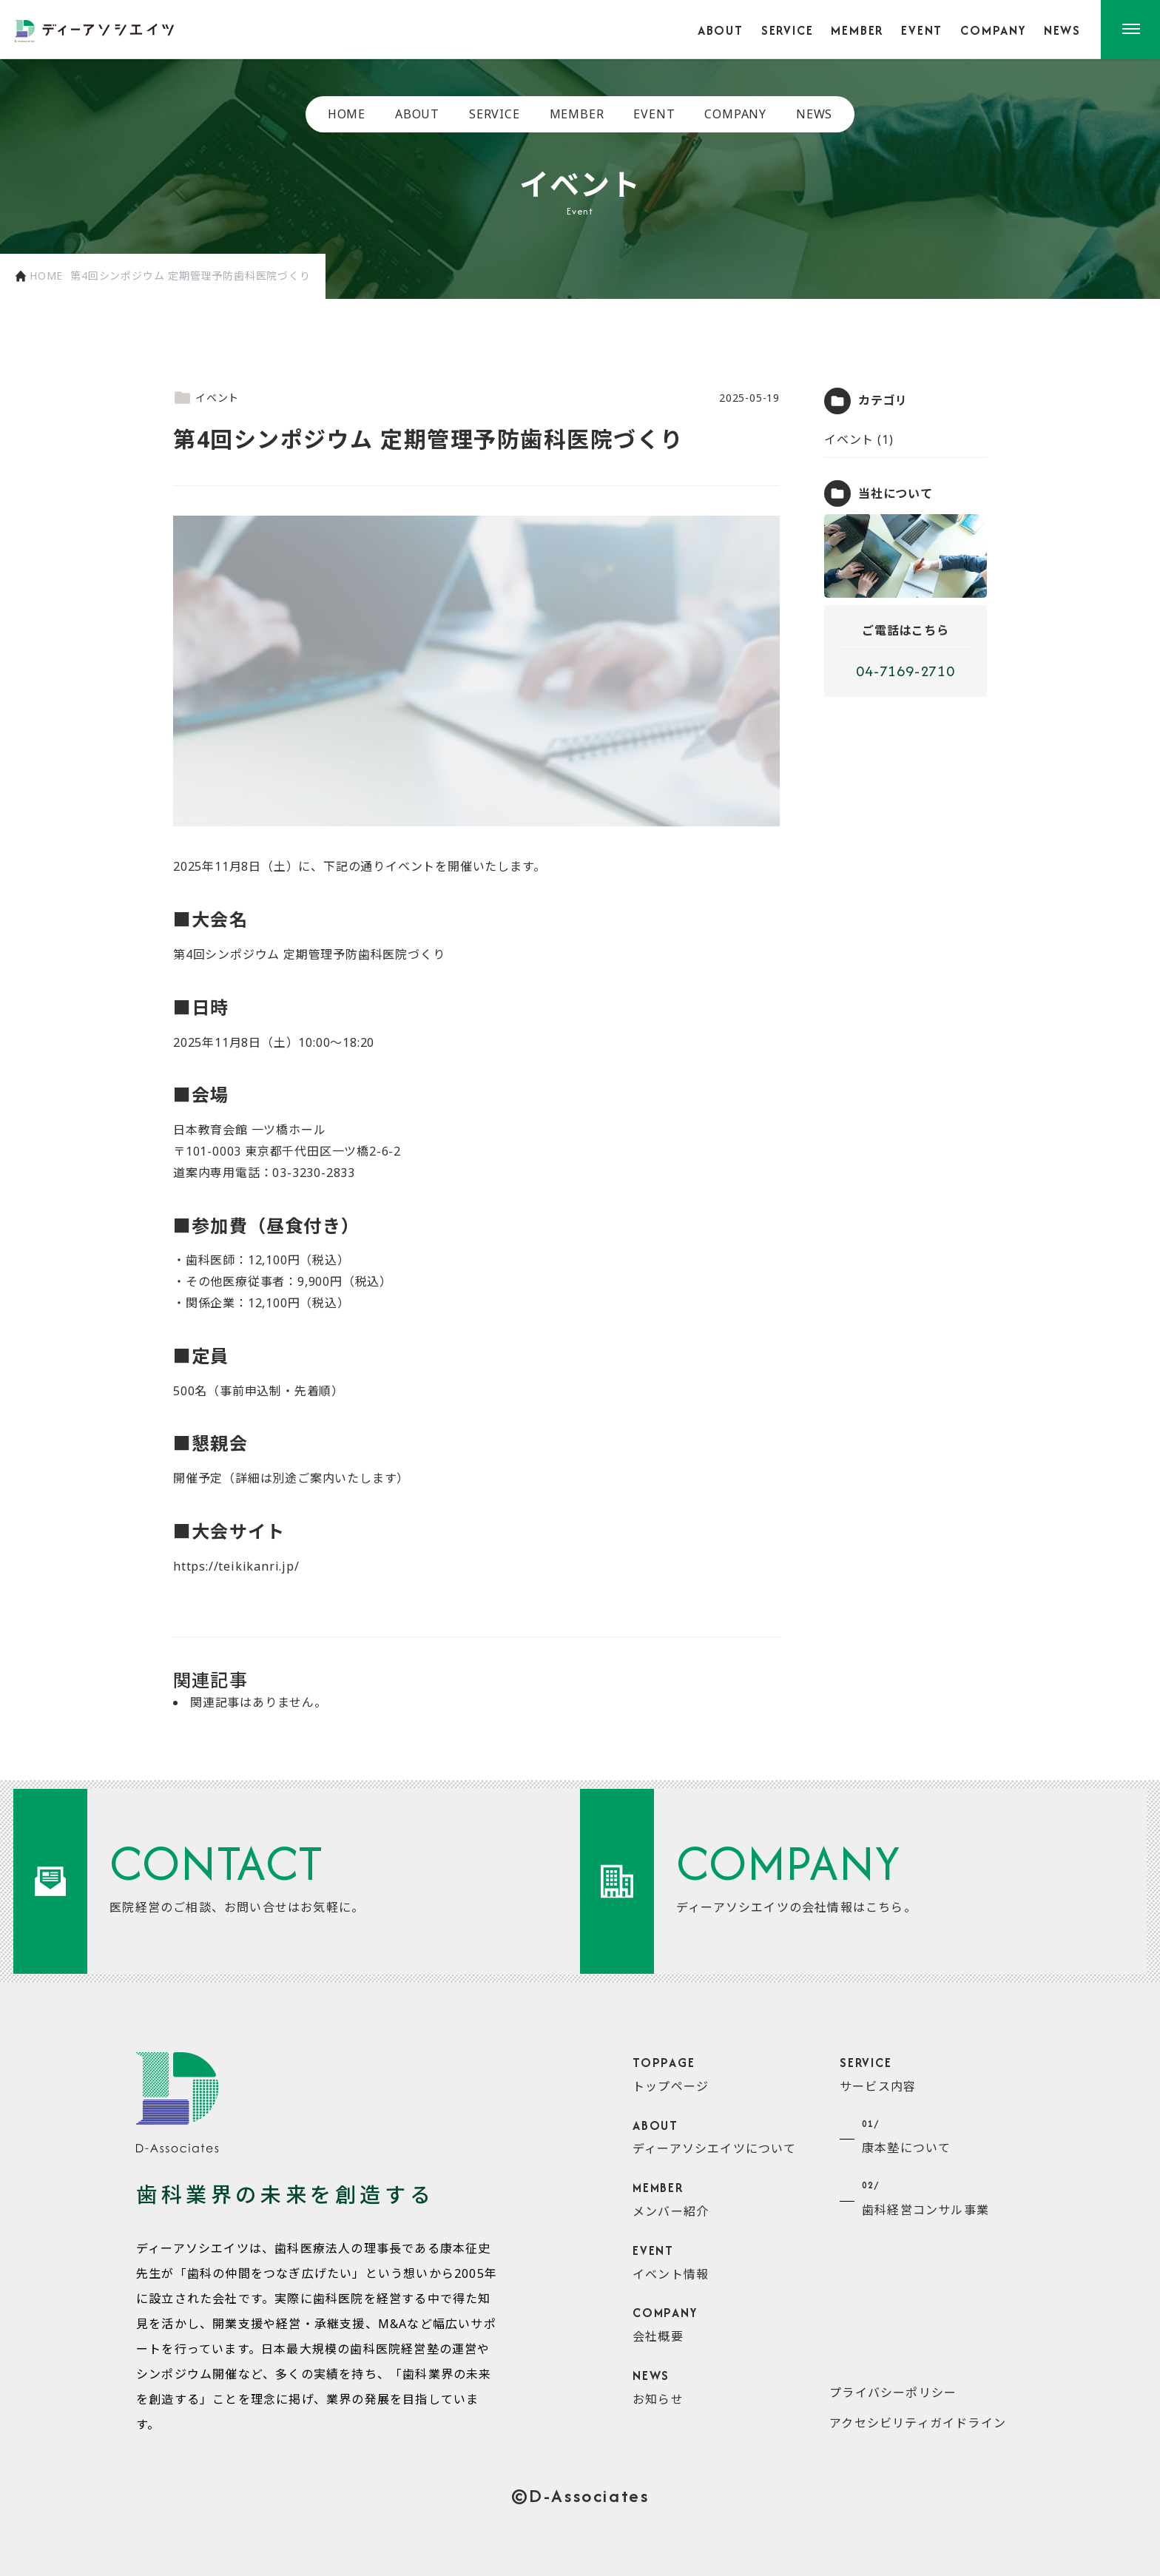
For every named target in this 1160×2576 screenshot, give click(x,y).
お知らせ (658, 2386)
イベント (206, 397)
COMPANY (993, 30)
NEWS (1062, 30)
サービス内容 (878, 2073)
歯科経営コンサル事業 (925, 2196)
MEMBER (857, 30)
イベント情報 (671, 2261)
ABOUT (720, 30)
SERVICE (787, 30)
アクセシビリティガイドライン (917, 2423)
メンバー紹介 (671, 2198)
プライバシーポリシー (893, 2392)
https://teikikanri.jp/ (236, 1566)
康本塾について (906, 2135)
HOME (346, 114)
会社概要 (665, 2324)
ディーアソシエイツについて (715, 2136)
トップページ (671, 2073)
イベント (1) (858, 439)
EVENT (921, 30)
